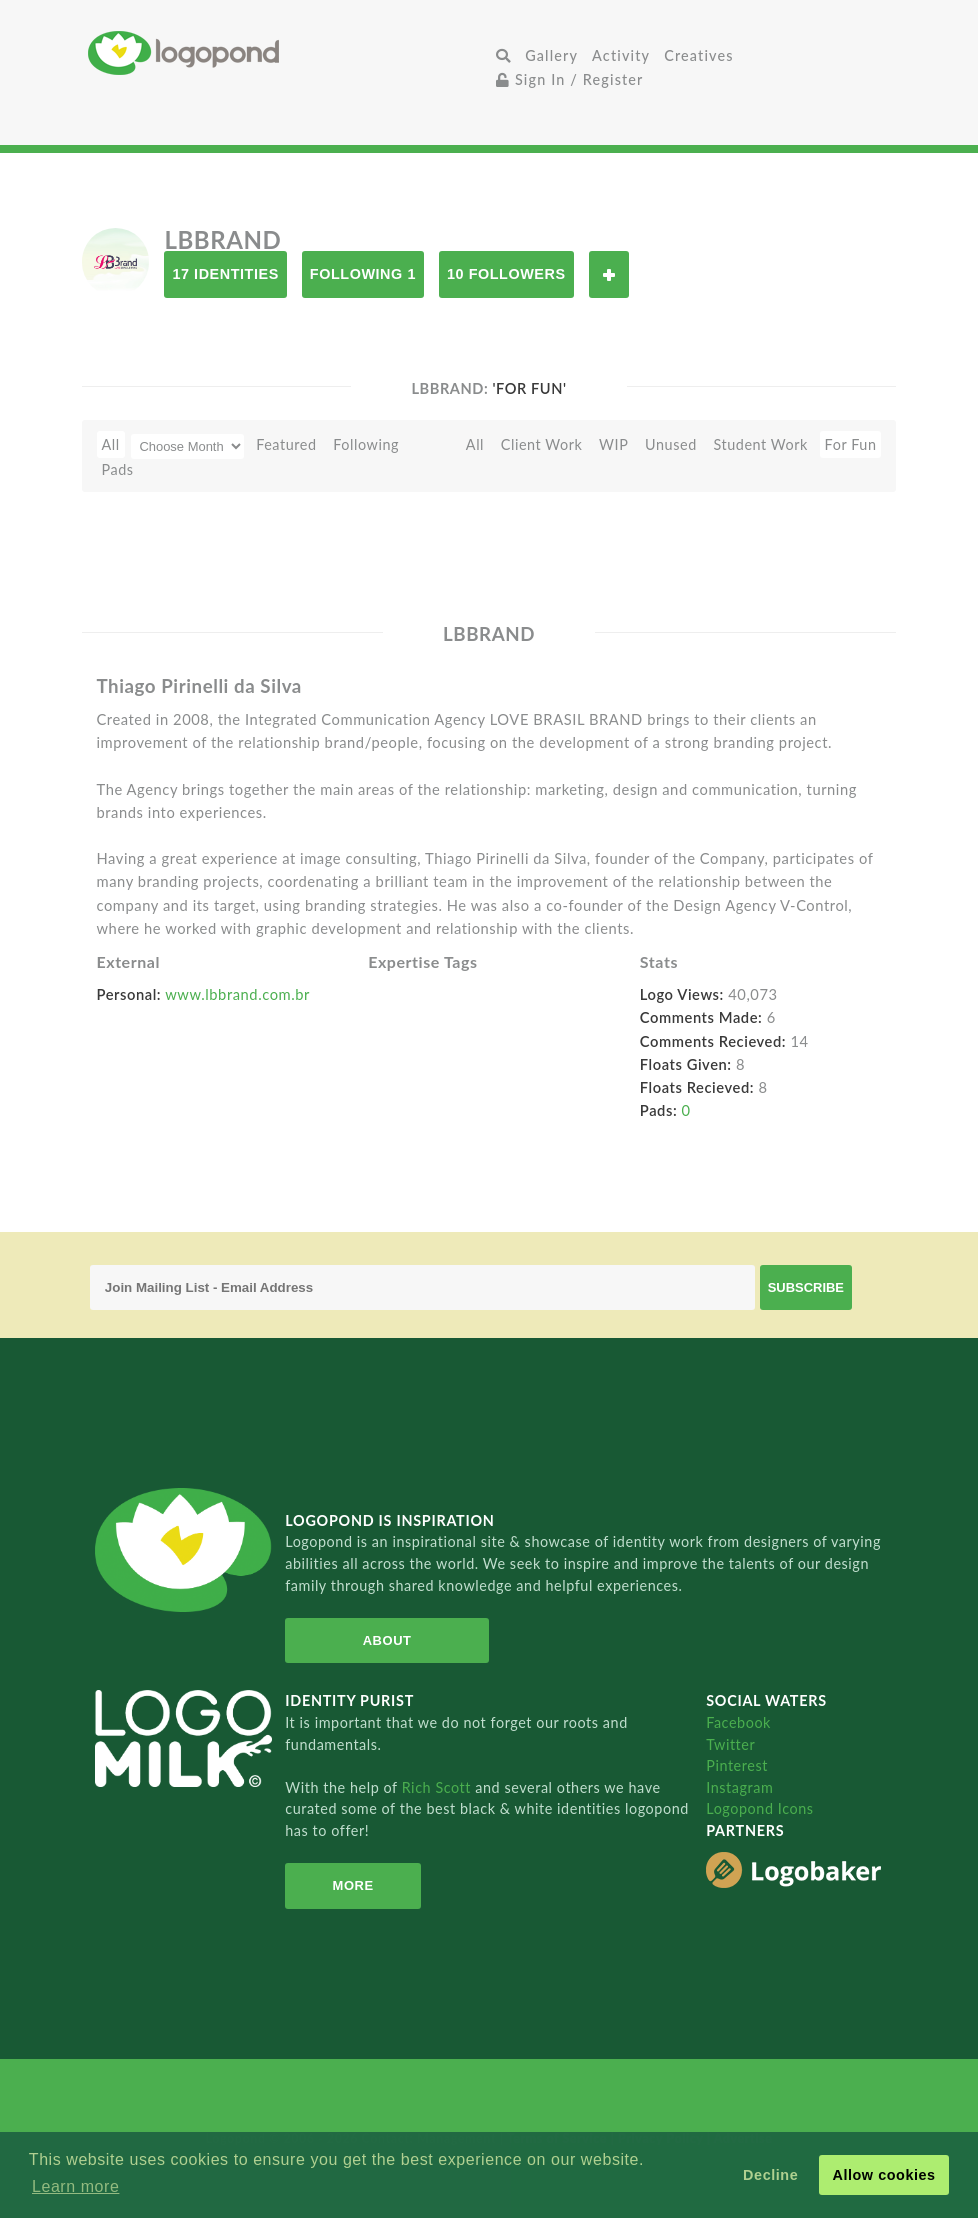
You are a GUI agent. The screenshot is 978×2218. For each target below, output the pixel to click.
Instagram (739, 1787)
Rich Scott (439, 1787)
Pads (118, 469)
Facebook (738, 1722)
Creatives (698, 55)
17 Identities (225, 274)
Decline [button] (770, 2175)
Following (366, 444)
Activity (621, 55)
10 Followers (506, 274)
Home (288, 52)
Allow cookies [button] (883, 2175)
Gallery (551, 55)
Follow (609, 274)
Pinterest (737, 1765)
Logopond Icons (759, 1808)
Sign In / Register (570, 79)
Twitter (730, 1744)
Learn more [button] (75, 2186)
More (353, 1885)
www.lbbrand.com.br (237, 994)
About (387, 1640)
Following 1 (363, 274)
